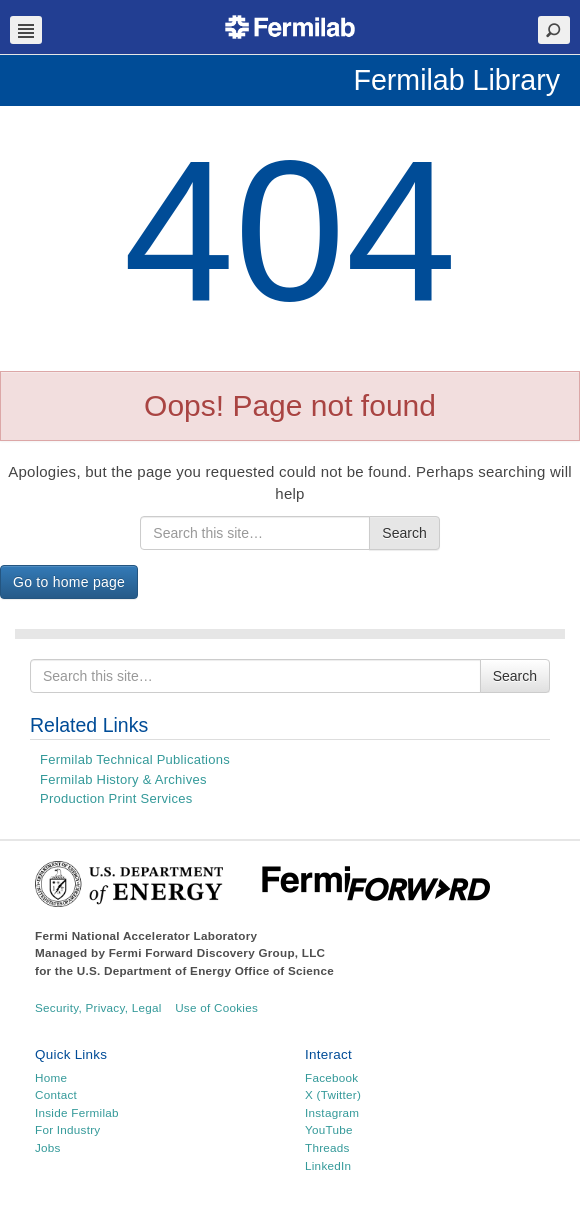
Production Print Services (116, 798)
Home (51, 1077)
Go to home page (69, 582)
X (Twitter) (333, 1094)
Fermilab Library (456, 80)
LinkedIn (328, 1165)
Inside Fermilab (77, 1112)
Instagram (332, 1112)
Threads (327, 1147)
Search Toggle (554, 30)
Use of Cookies (216, 1007)
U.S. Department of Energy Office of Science (205, 970)
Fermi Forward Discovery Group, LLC (217, 952)
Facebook (331, 1077)
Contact (56, 1094)
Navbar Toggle (26, 30)
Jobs (48, 1147)
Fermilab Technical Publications (135, 759)
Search (404, 533)
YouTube (329, 1129)
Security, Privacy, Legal (98, 1007)
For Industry (67, 1129)
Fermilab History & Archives (123, 779)
